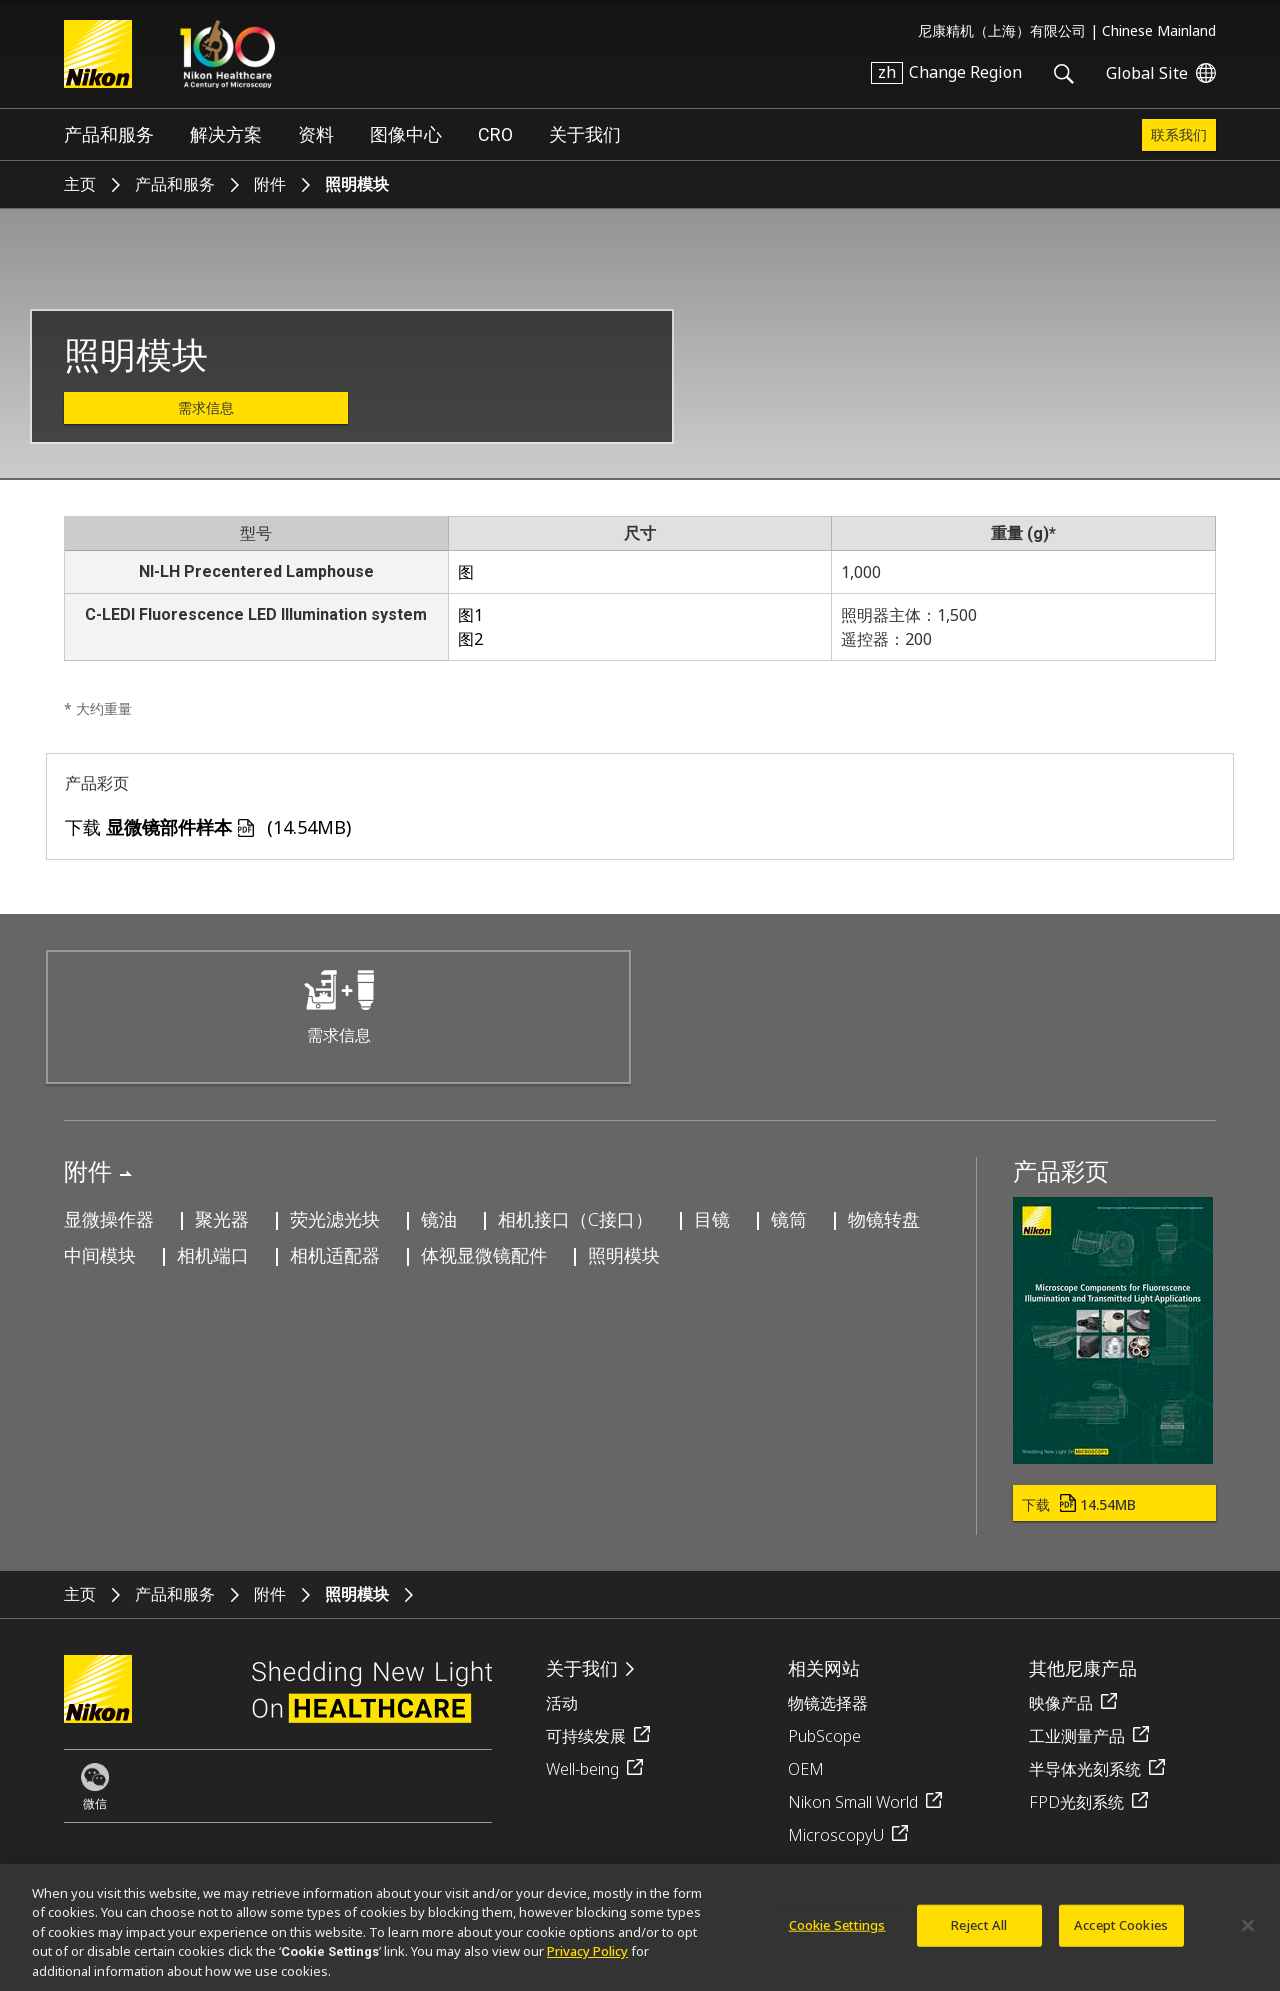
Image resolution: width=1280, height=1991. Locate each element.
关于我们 (585, 134)
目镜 (712, 1219)
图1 (470, 615)
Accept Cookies (1121, 1934)
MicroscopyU (836, 1835)
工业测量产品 (1077, 1736)
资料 (316, 134)
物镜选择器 (828, 1703)
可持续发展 (586, 1736)
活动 (562, 1703)
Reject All (979, 1934)
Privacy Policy (587, 1961)
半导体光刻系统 (1085, 1769)
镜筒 (789, 1219)
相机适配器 (335, 1255)
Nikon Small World (853, 1802)
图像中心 (406, 134)
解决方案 (226, 134)
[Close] (1248, 1935)
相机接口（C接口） (575, 1219)
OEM (806, 1769)
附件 (270, 184)
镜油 (439, 1219)
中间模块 (100, 1255)
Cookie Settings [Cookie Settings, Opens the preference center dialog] (837, 1934)
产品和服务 (109, 134)
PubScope (824, 1736)
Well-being (582, 1769)
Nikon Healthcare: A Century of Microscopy (227, 54)
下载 (1079, 1504)
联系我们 (1179, 135)
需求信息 (206, 408)
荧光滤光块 (335, 1219)
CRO (495, 134)
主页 (80, 184)
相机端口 (213, 1255)
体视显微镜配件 (484, 1255)
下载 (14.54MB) (208, 827)
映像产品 (1061, 1703)
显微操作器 (109, 1219)
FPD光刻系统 (1076, 1802)
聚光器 (222, 1219)
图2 (470, 639)
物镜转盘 (884, 1219)
